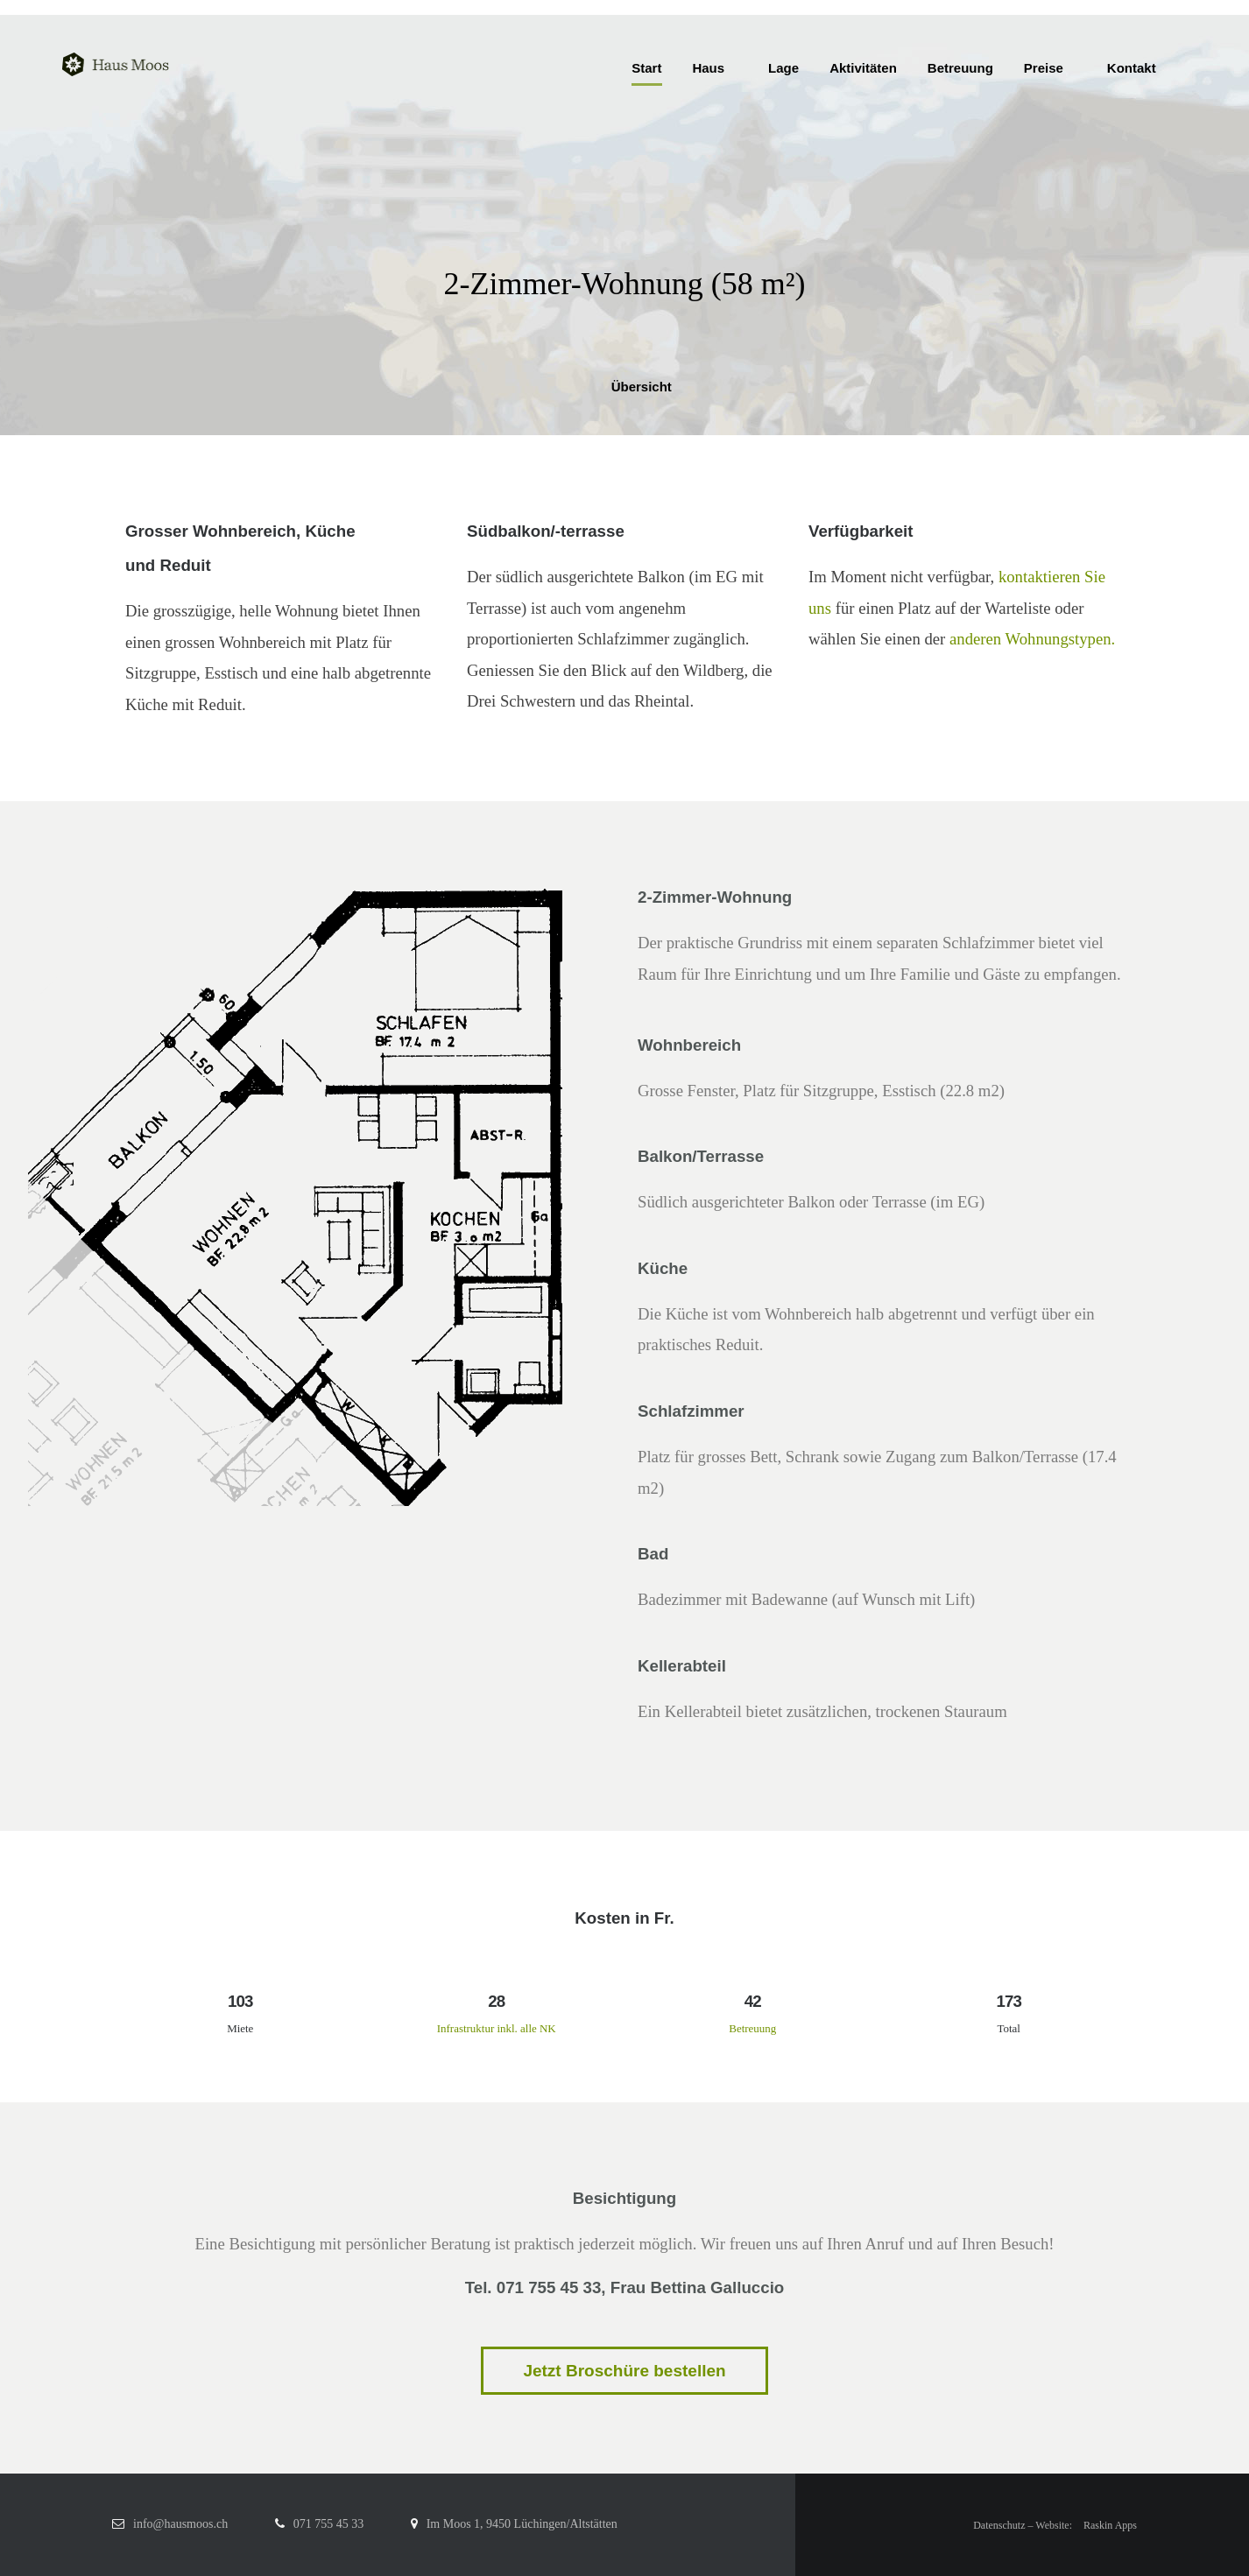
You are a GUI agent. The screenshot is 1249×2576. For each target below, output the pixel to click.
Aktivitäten (863, 67)
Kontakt (1131, 67)
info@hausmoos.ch (180, 2523)
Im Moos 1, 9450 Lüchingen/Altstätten (522, 2523)
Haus (708, 67)
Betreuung (960, 67)
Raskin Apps (1110, 2525)
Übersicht (624, 387)
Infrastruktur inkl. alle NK (496, 2028)
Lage (783, 67)
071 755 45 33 (328, 2523)
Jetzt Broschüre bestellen (624, 2370)
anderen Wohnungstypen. (1032, 639)
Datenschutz (999, 2525)
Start (646, 67)
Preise (1043, 67)
